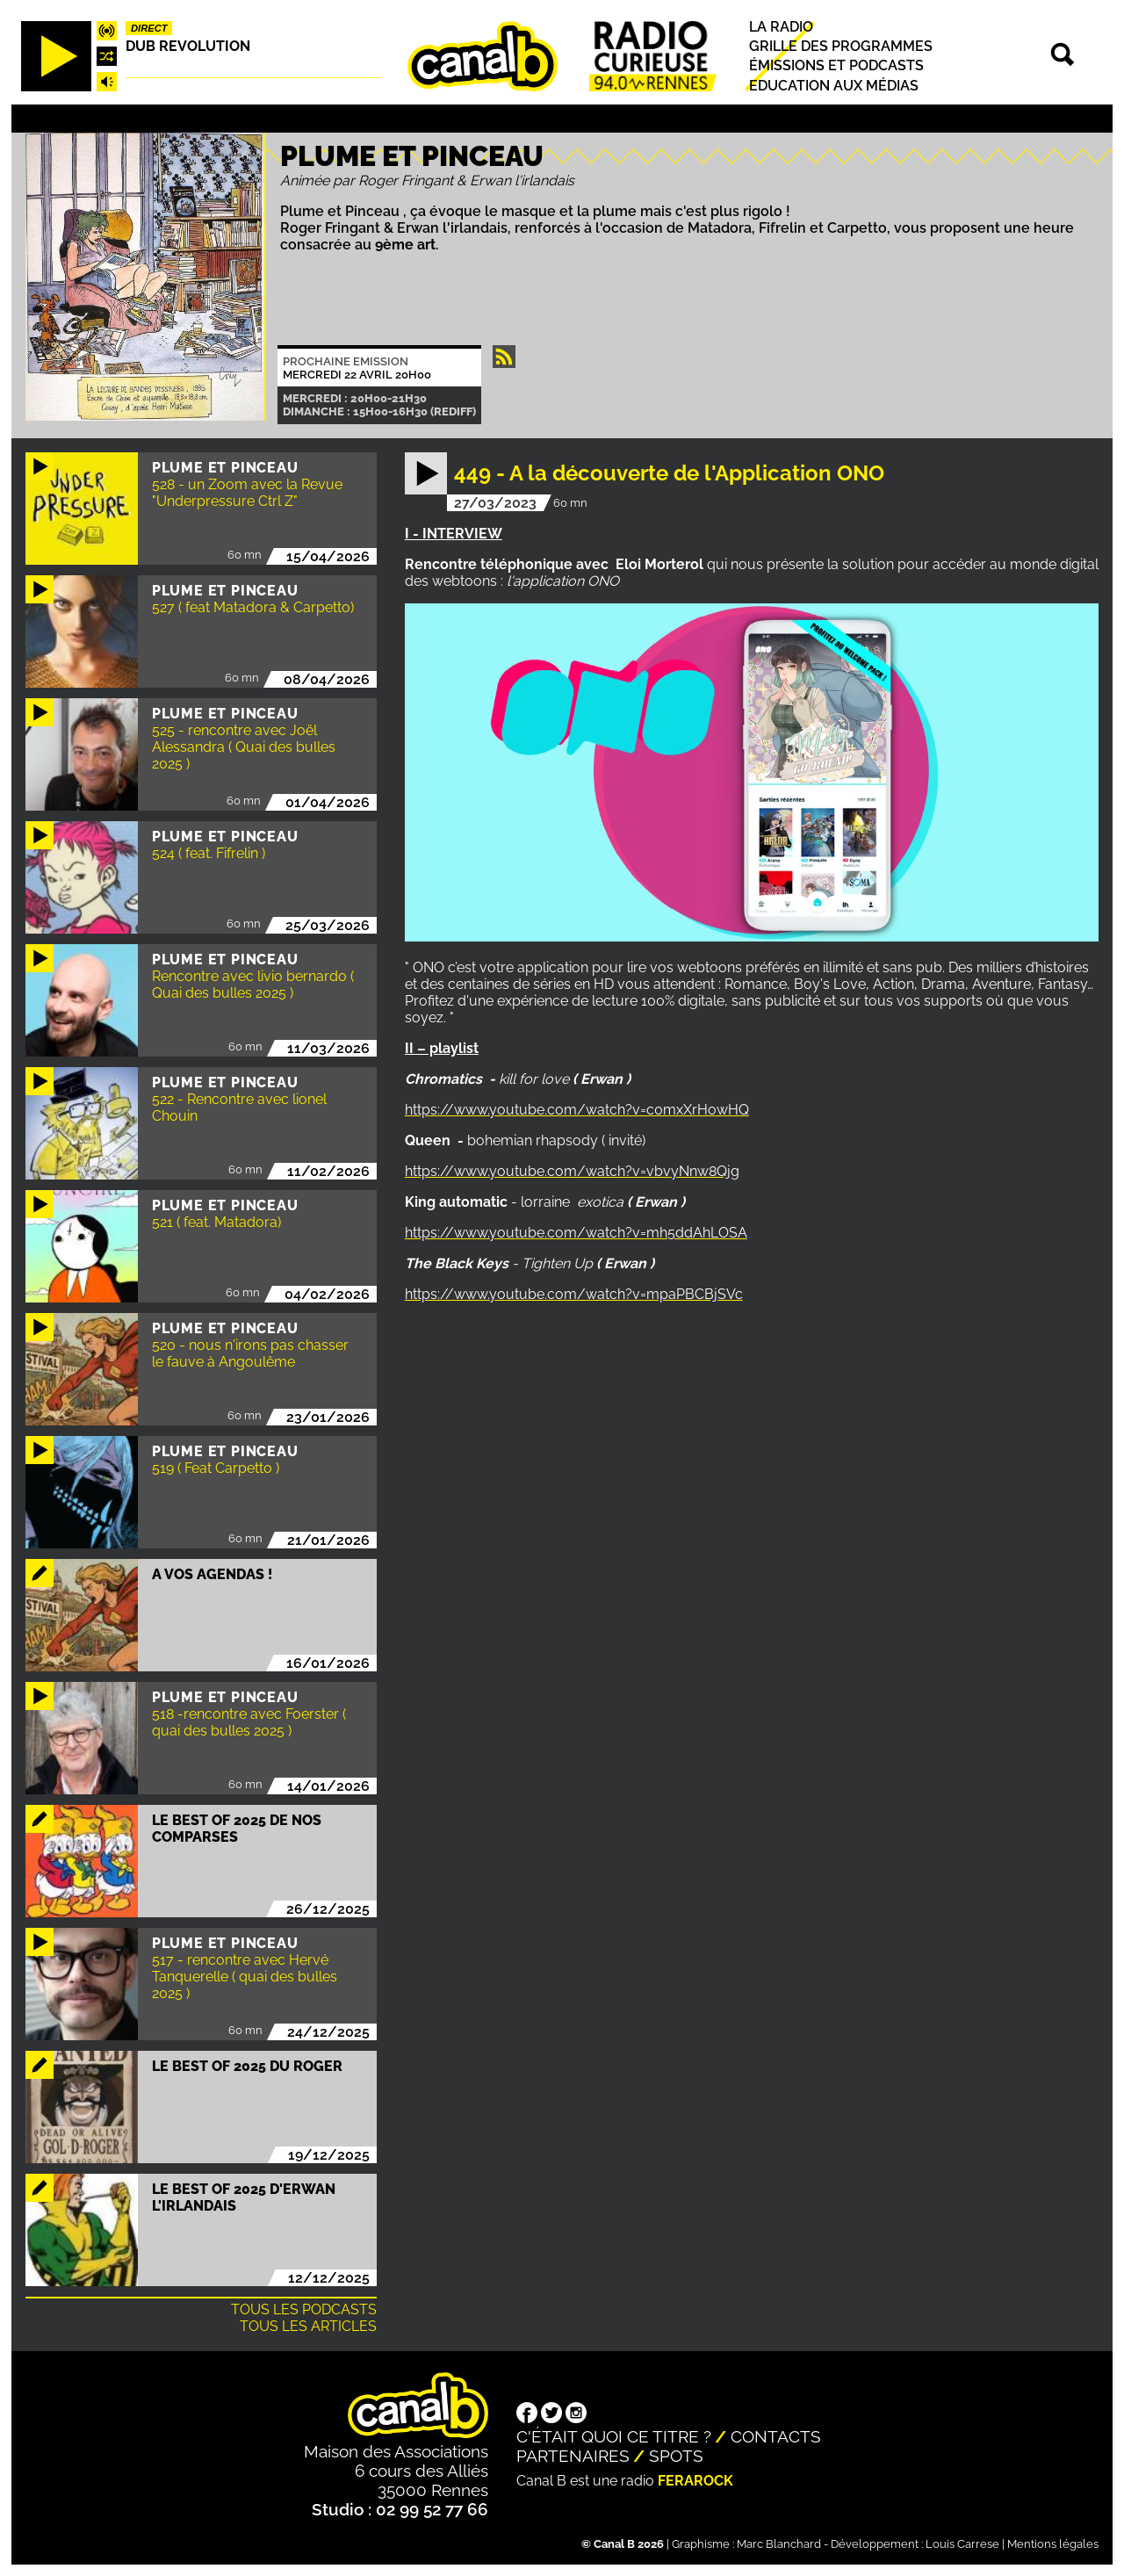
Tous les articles (308, 2326)
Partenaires (573, 2455)
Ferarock (695, 2480)
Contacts (776, 2436)
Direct (149, 28)
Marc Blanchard (779, 2544)
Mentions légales (1053, 2544)
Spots (676, 2455)
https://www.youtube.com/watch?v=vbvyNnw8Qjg (572, 1171)
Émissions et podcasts (836, 66)
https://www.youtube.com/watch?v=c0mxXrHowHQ (577, 1109)
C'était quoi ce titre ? (613, 2436)
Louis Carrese (962, 2544)
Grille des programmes (841, 46)
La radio (781, 26)
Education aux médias (834, 85)
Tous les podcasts (304, 2309)
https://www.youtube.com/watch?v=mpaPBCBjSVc (574, 1294)
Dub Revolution (188, 46)
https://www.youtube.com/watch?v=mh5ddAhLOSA (576, 1232)
